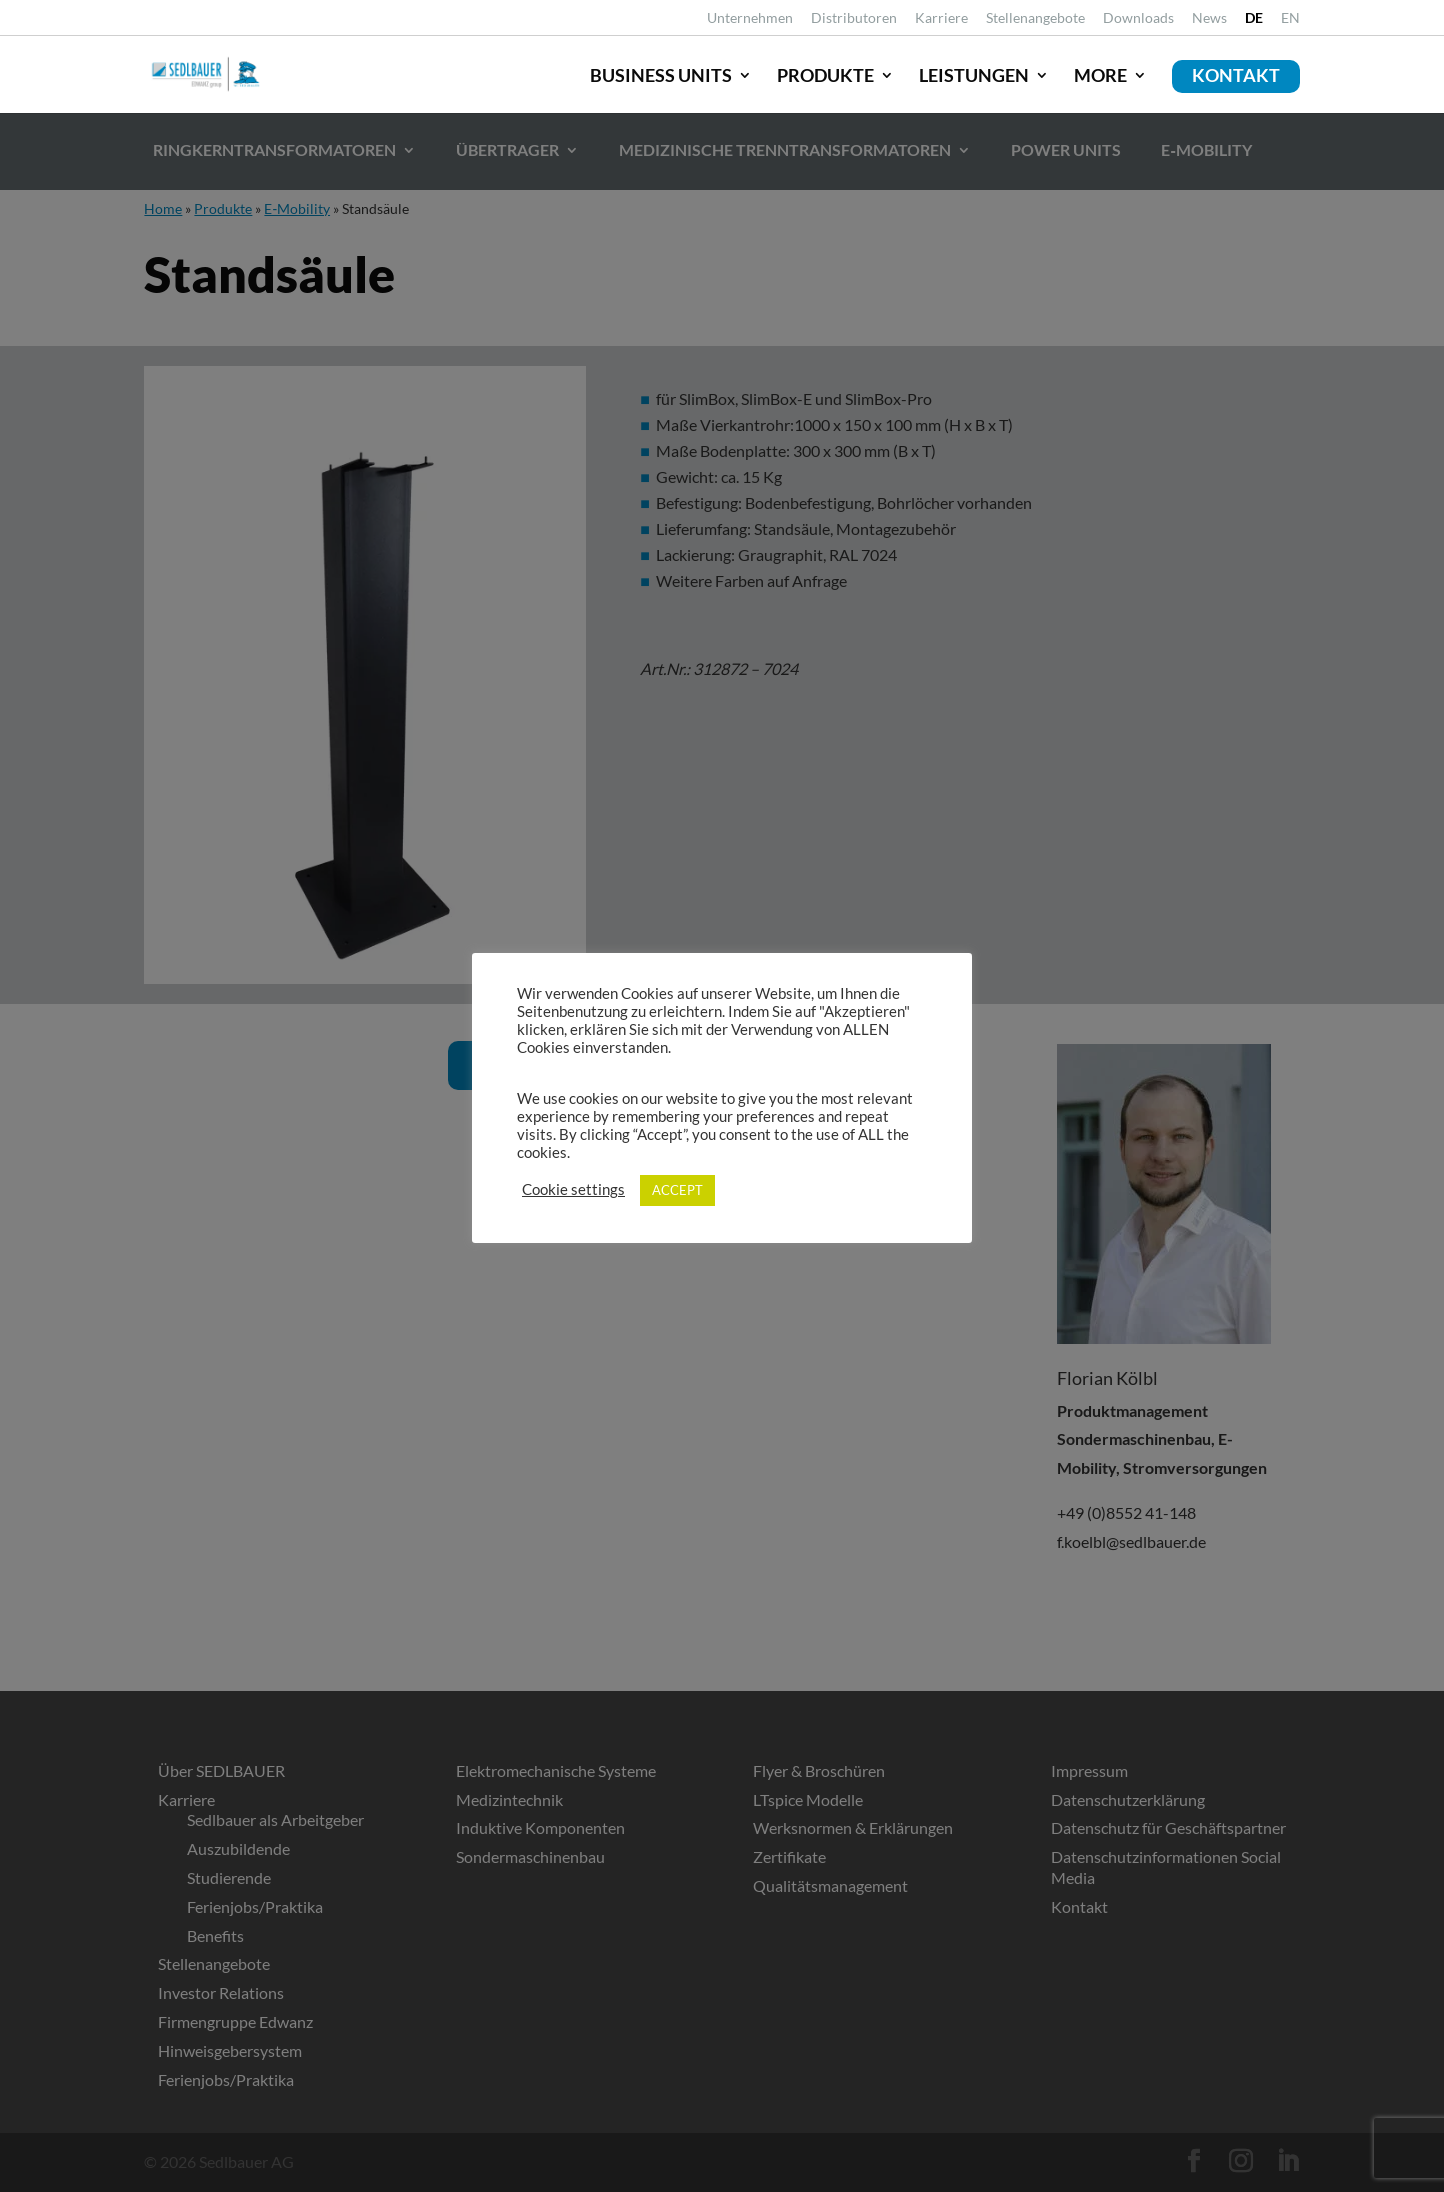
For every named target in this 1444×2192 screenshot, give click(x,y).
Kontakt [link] (1236, 75)
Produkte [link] (825, 75)
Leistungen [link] (974, 75)
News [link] (1209, 18)
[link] (1254, 23)
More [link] (1100, 75)
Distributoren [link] (854, 18)
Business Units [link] (661, 75)
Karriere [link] (941, 18)
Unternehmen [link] (750, 18)
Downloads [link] (1138, 18)
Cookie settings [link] (573, 1189)
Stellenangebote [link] (1035, 18)
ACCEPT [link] (677, 1190)
